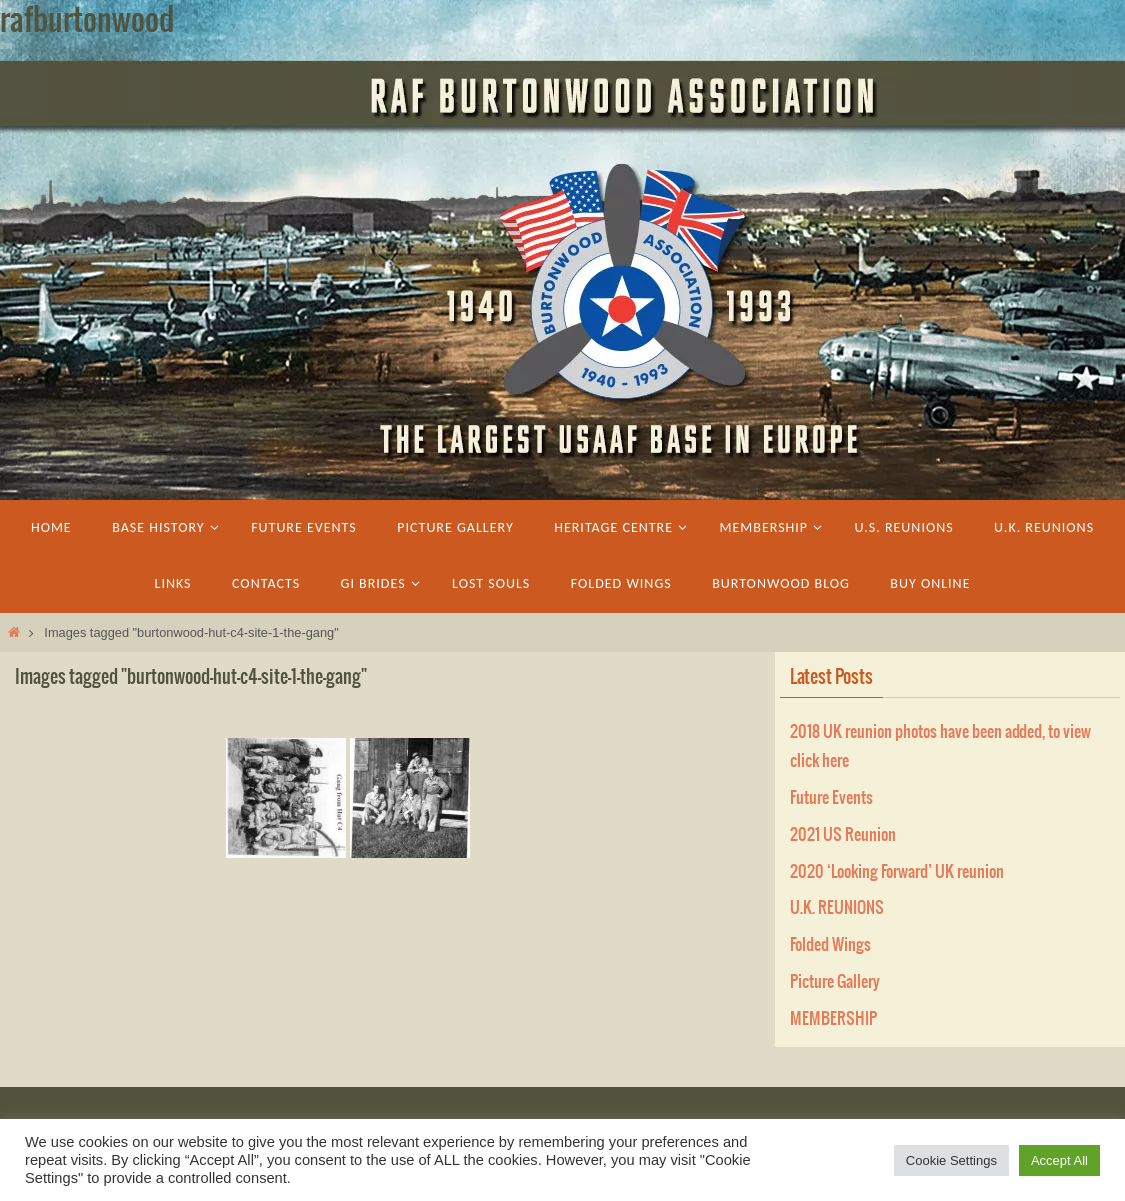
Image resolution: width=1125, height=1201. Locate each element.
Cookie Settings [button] (951, 1160)
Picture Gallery (835, 982)
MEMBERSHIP (833, 1019)
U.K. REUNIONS (837, 908)
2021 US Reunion (843, 835)
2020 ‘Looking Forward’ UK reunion (897, 872)
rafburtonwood (87, 21)
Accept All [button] (1059, 1160)
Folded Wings (830, 945)
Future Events (831, 798)
